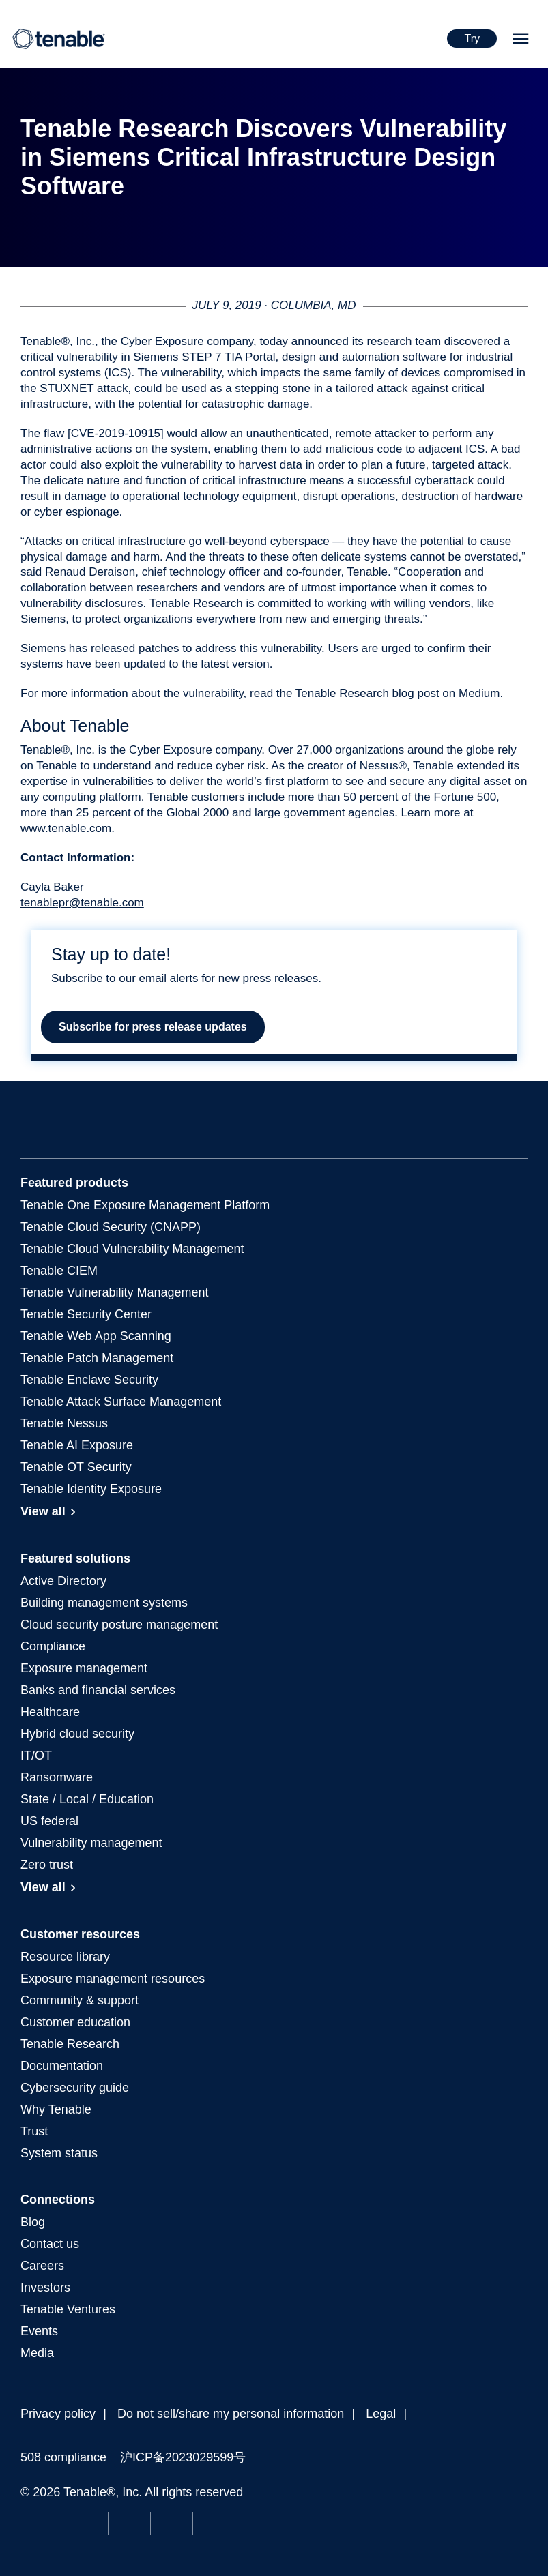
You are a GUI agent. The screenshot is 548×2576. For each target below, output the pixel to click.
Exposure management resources (112, 1978)
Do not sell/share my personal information (230, 2413)
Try (472, 38)
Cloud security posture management (119, 1624)
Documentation (61, 2066)
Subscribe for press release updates (153, 1027)
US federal (49, 1821)
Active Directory (63, 1581)
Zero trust (46, 1864)
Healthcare (50, 1712)
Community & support (79, 2000)
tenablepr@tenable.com (82, 902)
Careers (42, 2265)
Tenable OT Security (76, 1467)
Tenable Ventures (67, 2309)
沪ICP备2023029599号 (183, 2457)
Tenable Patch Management (96, 1358)
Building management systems (104, 1603)
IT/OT (36, 1755)
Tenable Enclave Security (89, 1380)
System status (59, 2153)
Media (37, 2353)
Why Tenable (55, 2109)
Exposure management (83, 1668)
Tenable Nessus (64, 1423)
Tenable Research (69, 2044)
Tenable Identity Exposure (91, 1489)
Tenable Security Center (86, 1314)
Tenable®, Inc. (57, 341)
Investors (45, 2287)
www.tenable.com (65, 828)
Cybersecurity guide (74, 2087)
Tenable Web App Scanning (95, 1336)
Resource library (65, 1957)
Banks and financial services (97, 1690)
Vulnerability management (91, 1843)
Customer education (75, 2022)
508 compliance (63, 2457)
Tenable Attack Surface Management (120, 1401)
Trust (34, 2131)
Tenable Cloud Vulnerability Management (132, 1249)
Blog (32, 2222)
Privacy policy (58, 2413)
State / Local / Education (87, 1799)
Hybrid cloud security (77, 1734)
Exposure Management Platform (145, 1205)
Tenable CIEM (59, 1270)
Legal (381, 2413)
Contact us (49, 2244)
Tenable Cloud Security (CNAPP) (110, 1227)
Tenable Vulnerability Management (114, 1292)
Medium (479, 693)
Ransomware (56, 1777)
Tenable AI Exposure (76, 1445)
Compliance (52, 1646)
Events (39, 2331)
